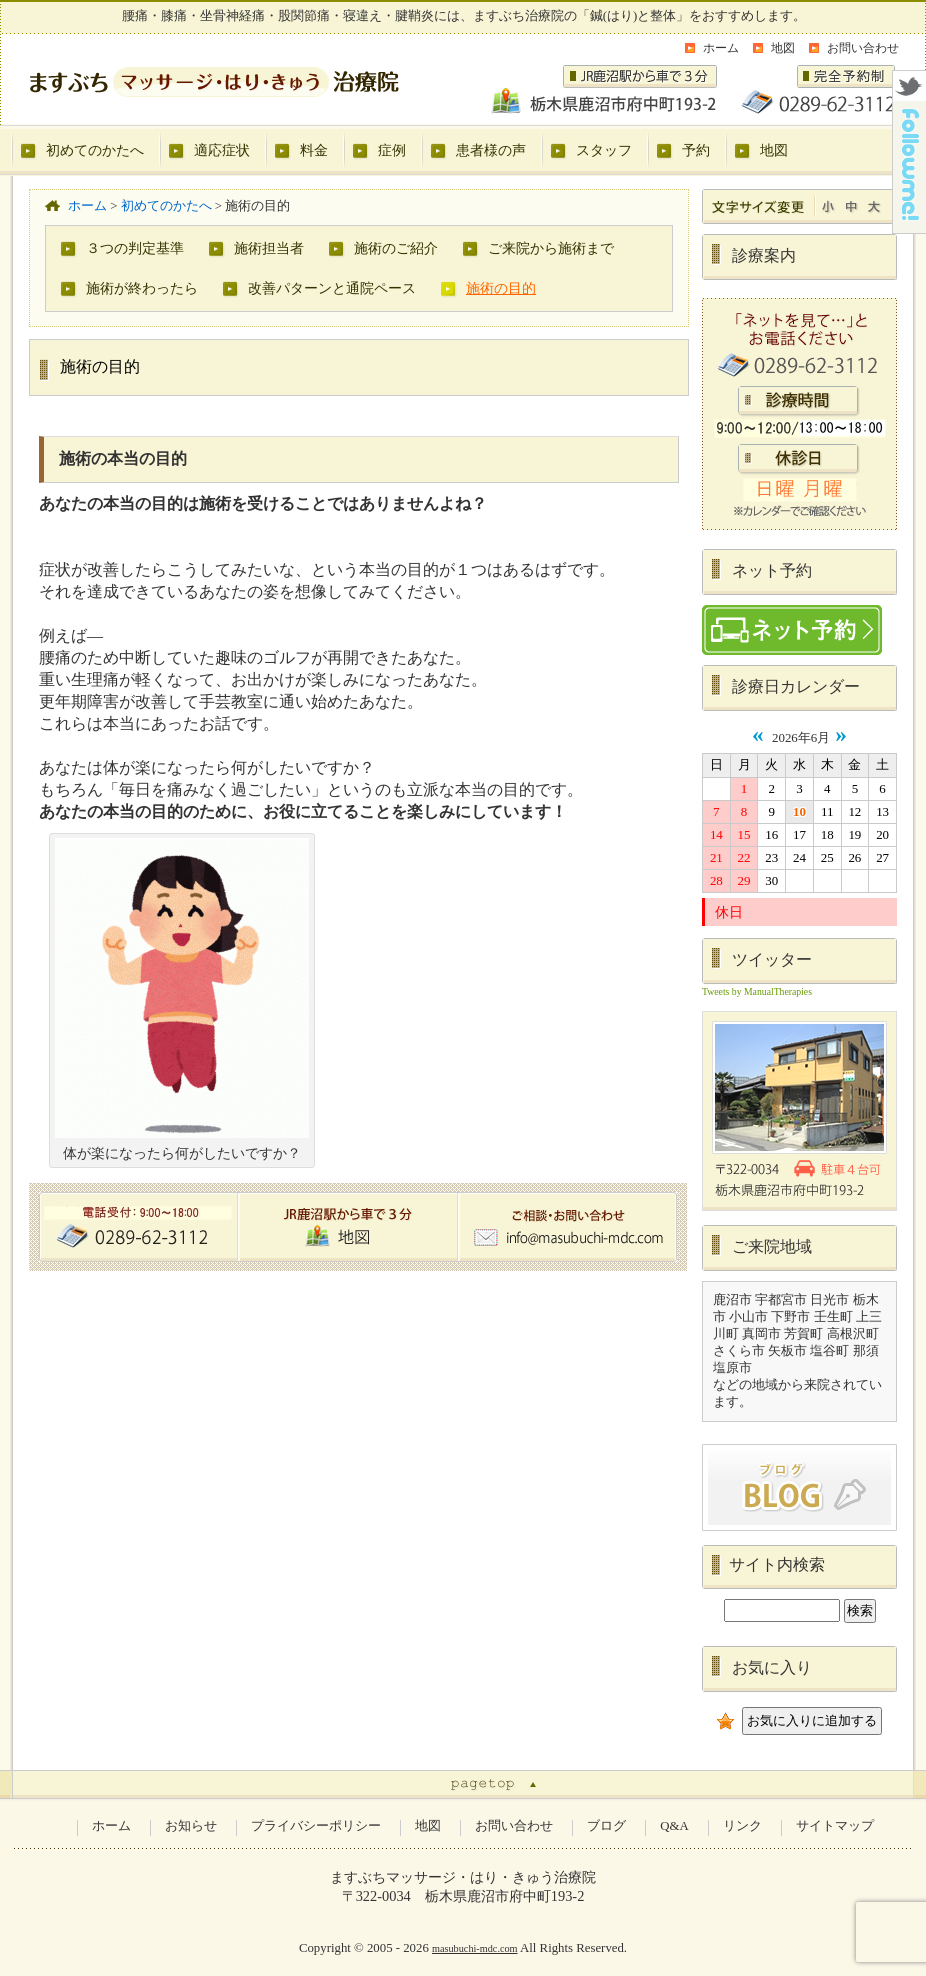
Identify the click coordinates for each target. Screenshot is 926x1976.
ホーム (721, 48)
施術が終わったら (142, 288)
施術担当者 (269, 248)
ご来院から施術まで (551, 248)
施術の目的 (501, 288)
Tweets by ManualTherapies (757, 991)
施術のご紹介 (396, 248)
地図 (783, 48)
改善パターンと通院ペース (332, 288)
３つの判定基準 (135, 248)
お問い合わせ (863, 48)
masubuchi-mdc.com (475, 1948)
